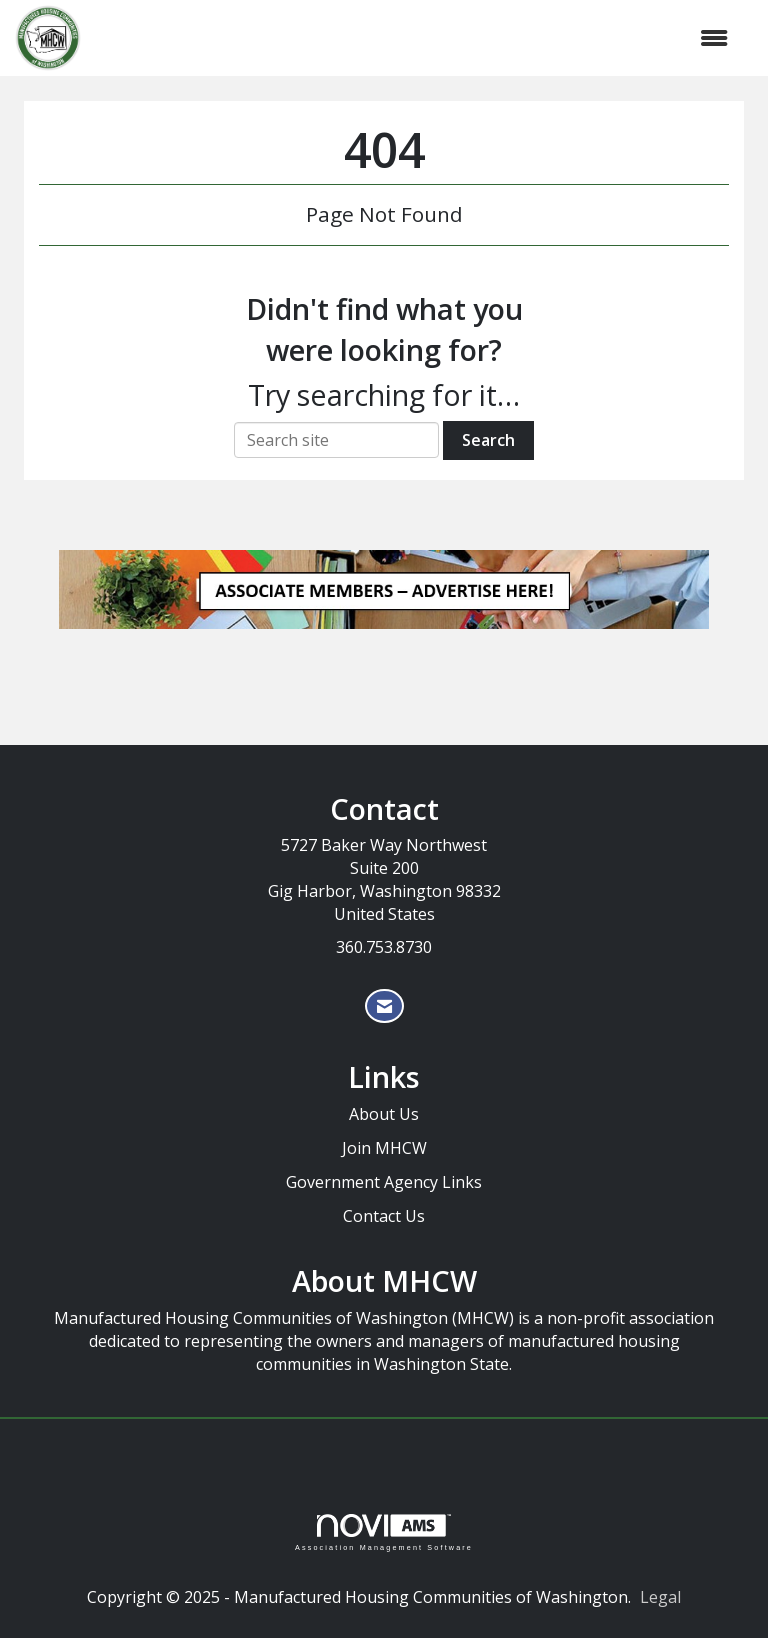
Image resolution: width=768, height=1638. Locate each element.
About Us (384, 1114)
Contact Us (384, 1216)
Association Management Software (384, 1532)
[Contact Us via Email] (384, 1006)
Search (488, 440)
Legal (660, 1597)
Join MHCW (384, 1148)
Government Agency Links (384, 1182)
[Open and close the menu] (414, 38)
